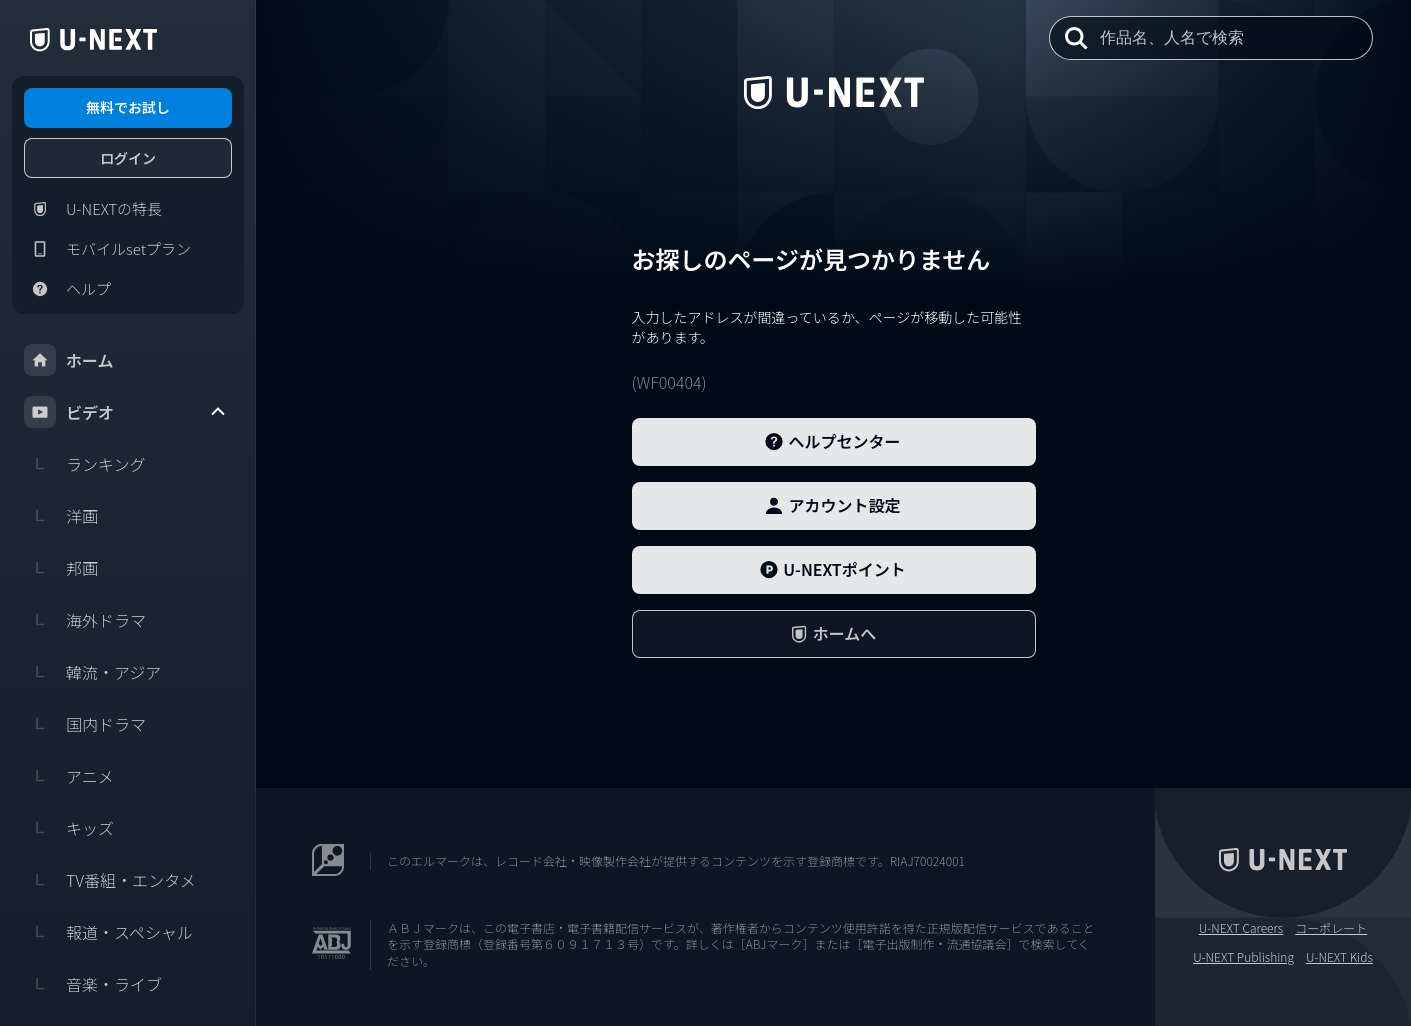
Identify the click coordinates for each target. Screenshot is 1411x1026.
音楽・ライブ (93, 984)
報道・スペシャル (108, 932)
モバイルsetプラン (107, 249)
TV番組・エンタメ (110, 880)
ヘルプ (67, 289)
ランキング (85, 464)
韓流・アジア (92, 672)
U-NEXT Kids (1339, 957)
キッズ (69, 828)
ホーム (69, 360)
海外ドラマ (85, 620)
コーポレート (1331, 928)
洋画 (61, 516)
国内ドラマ (85, 724)
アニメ (69, 776)
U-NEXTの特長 (93, 209)
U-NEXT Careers (1241, 928)
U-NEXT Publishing (1243, 957)
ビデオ (126, 412)
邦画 (61, 568)
